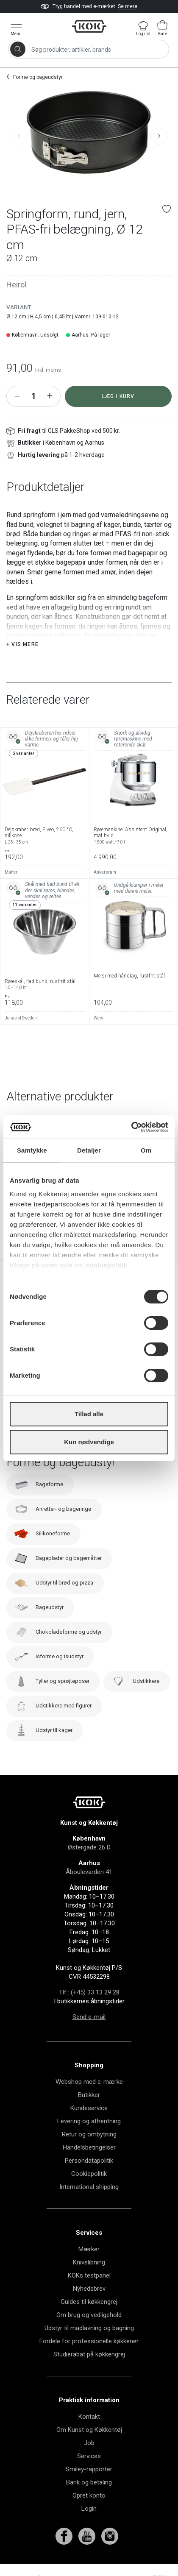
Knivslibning (89, 2262)
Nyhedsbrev (89, 2288)
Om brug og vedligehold (89, 2315)
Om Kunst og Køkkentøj (89, 2430)
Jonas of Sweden (21, 1018)
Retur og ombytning (89, 2134)
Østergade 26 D (89, 1847)
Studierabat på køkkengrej (89, 2354)
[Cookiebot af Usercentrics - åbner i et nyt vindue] (131, 1127)
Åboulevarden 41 (89, 1872)
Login (89, 2508)
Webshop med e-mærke (89, 2082)
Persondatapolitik (89, 2160)
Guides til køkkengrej (89, 2302)
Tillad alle (89, 1413)
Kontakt (89, 2416)
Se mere (127, 6)
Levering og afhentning (89, 2121)
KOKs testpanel (89, 2275)
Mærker (89, 2249)
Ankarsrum (105, 872)
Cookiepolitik (89, 2174)
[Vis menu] (16, 28)
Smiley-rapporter (89, 2469)
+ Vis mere (22, 644)
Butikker (89, 2095)
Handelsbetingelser (89, 2147)
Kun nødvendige (89, 1441)
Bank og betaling (89, 2482)
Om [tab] (146, 1150)
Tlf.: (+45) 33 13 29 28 (89, 1992)
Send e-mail (89, 2017)
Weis (98, 1018)
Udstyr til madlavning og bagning (89, 2328)
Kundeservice (89, 2108)
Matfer (11, 872)
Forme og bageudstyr (38, 77)
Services (89, 2456)
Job (89, 2443)
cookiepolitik (106, 1265)
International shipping (89, 2187)
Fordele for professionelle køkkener (89, 2341)
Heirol (16, 284)
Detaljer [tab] (89, 1150)
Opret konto (89, 2495)
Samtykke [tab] (32, 1150)
